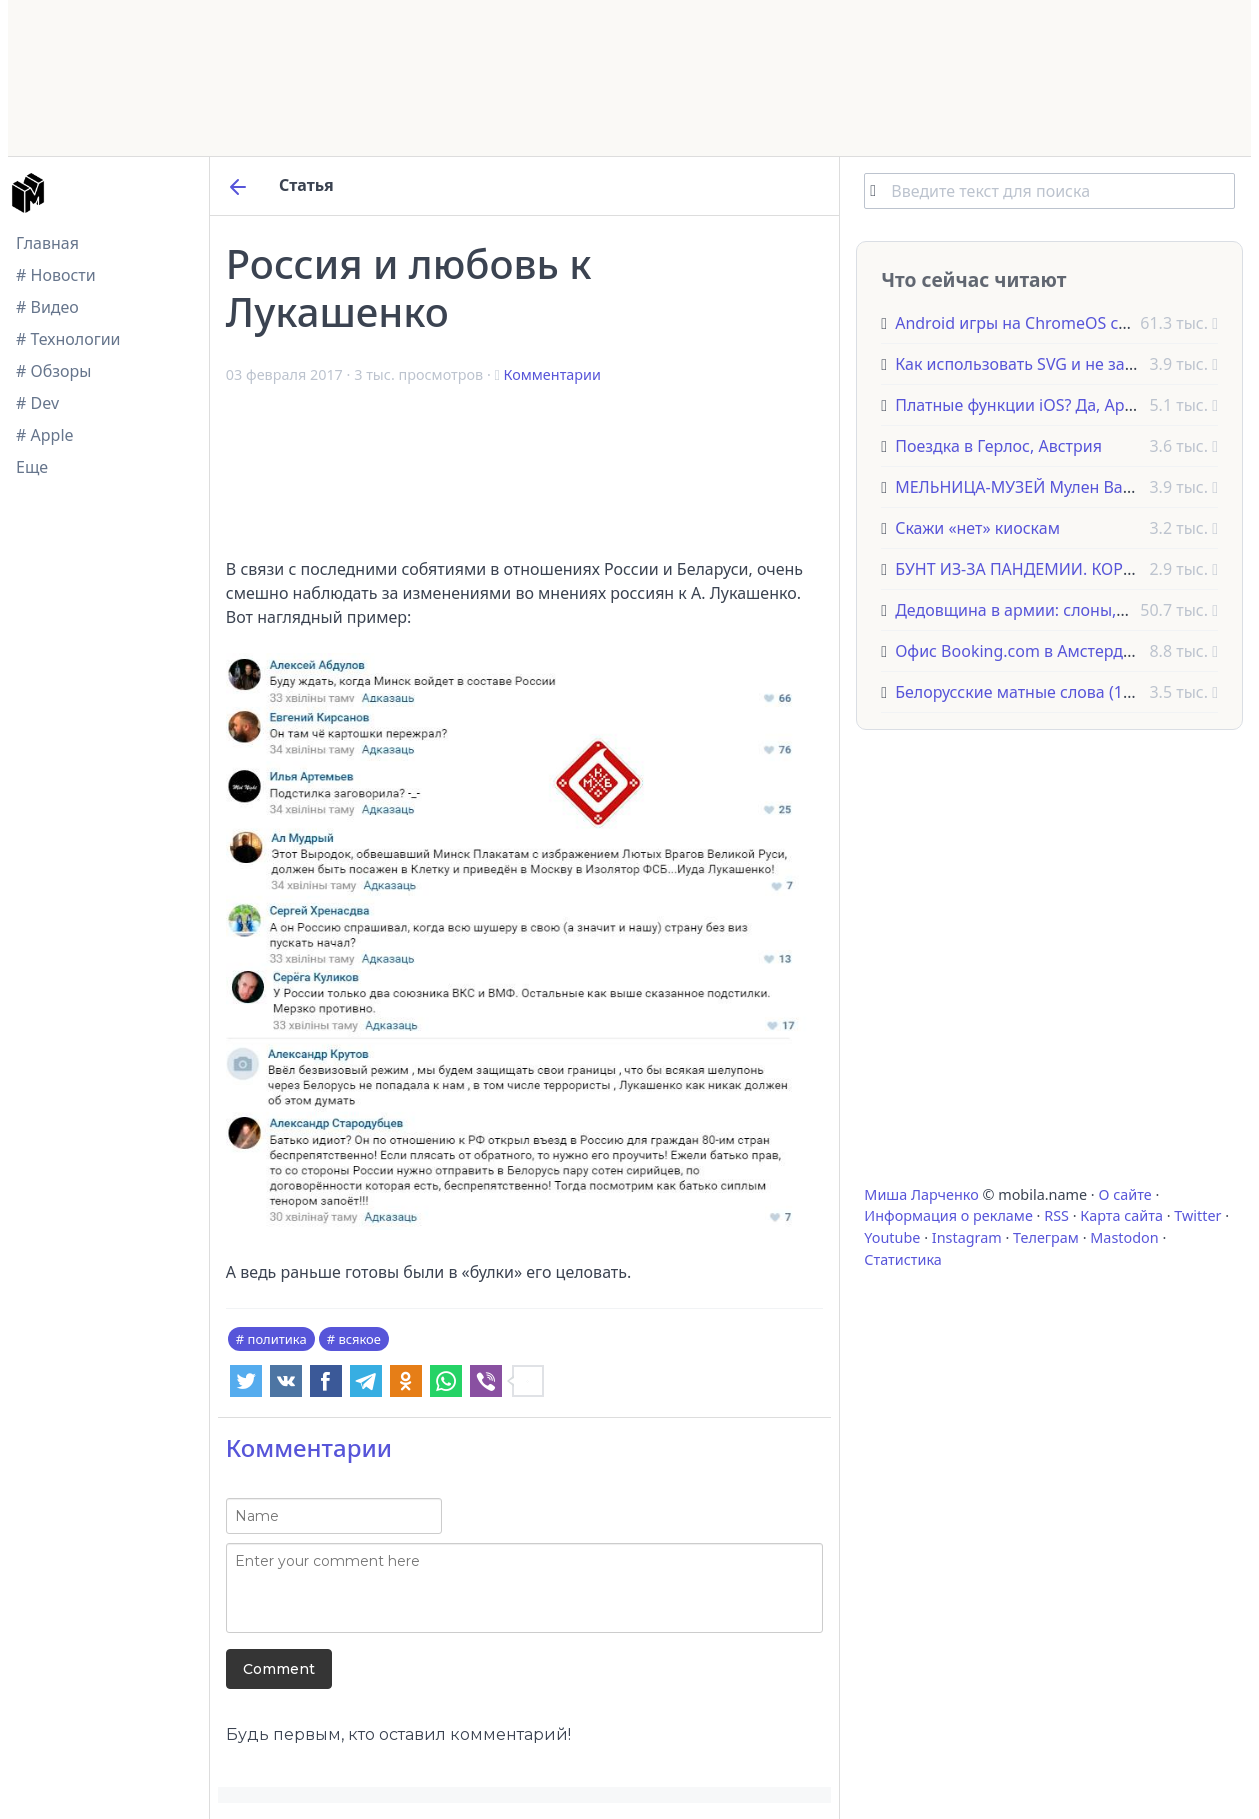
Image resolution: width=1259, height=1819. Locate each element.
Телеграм (1046, 1237)
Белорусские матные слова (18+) (1020, 692)
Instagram (967, 1237)
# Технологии (68, 339)
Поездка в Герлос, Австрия (998, 446)
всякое (359, 1339)
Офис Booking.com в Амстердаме (1024, 651)
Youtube (892, 1237)
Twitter (1197, 1215)
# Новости (56, 275)
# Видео (47, 307)
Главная (47, 243)
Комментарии (552, 374)
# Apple (45, 435)
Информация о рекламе (948, 1215)
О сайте (1124, 1194)
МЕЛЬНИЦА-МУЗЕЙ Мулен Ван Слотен (1043, 487)
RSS (1056, 1215)
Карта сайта (1121, 1215)
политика (277, 1339)
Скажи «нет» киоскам (977, 528)
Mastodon (1124, 1237)
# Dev (37, 403)
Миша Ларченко (921, 1194)
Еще (32, 467)
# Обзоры (53, 371)
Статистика (902, 1259)
